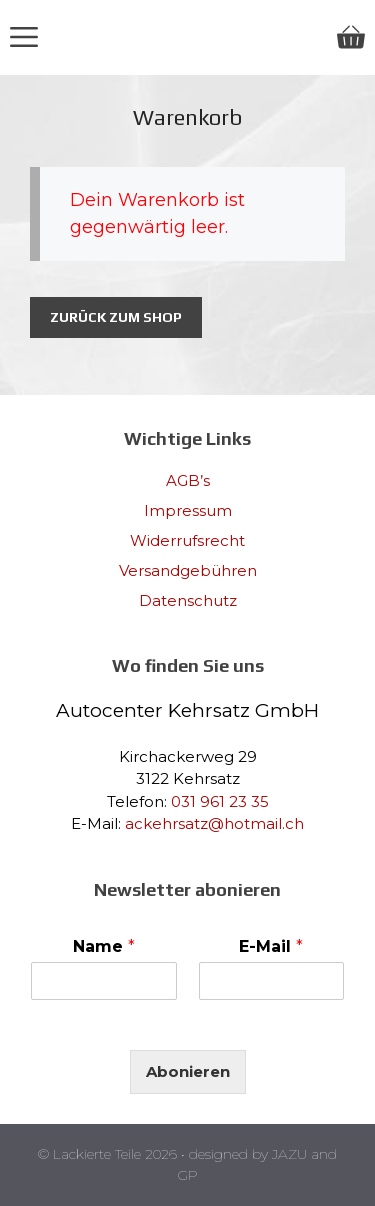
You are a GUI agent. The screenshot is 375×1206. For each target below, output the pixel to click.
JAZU (289, 1154)
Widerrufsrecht (187, 540)
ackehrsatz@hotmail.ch (214, 823)
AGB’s (188, 480)
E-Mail (271, 946)
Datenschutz (188, 600)
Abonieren (188, 1071)
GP (188, 1175)
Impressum (188, 510)
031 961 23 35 (220, 801)
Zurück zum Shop (116, 317)
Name (104, 946)
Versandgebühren (188, 570)
